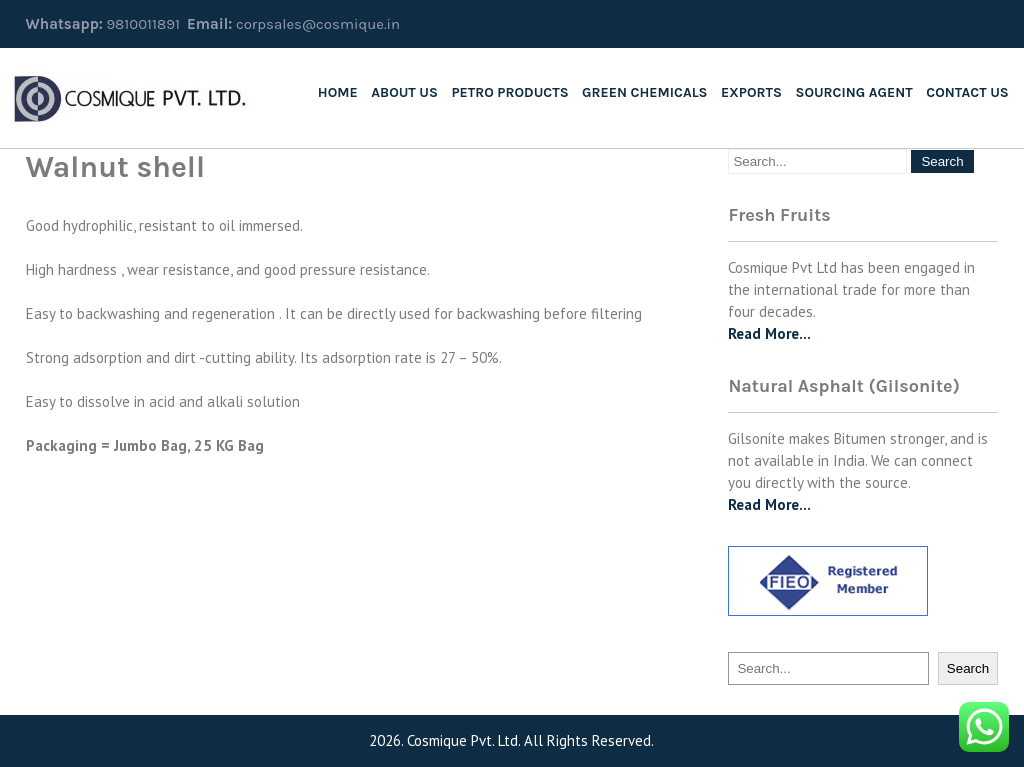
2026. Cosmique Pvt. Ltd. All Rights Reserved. (511, 740)
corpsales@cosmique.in (318, 24)
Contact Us (967, 92)
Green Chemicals (644, 92)
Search (968, 668)
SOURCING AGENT (853, 92)
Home (338, 92)
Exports (751, 92)
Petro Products (509, 92)
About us (404, 92)
